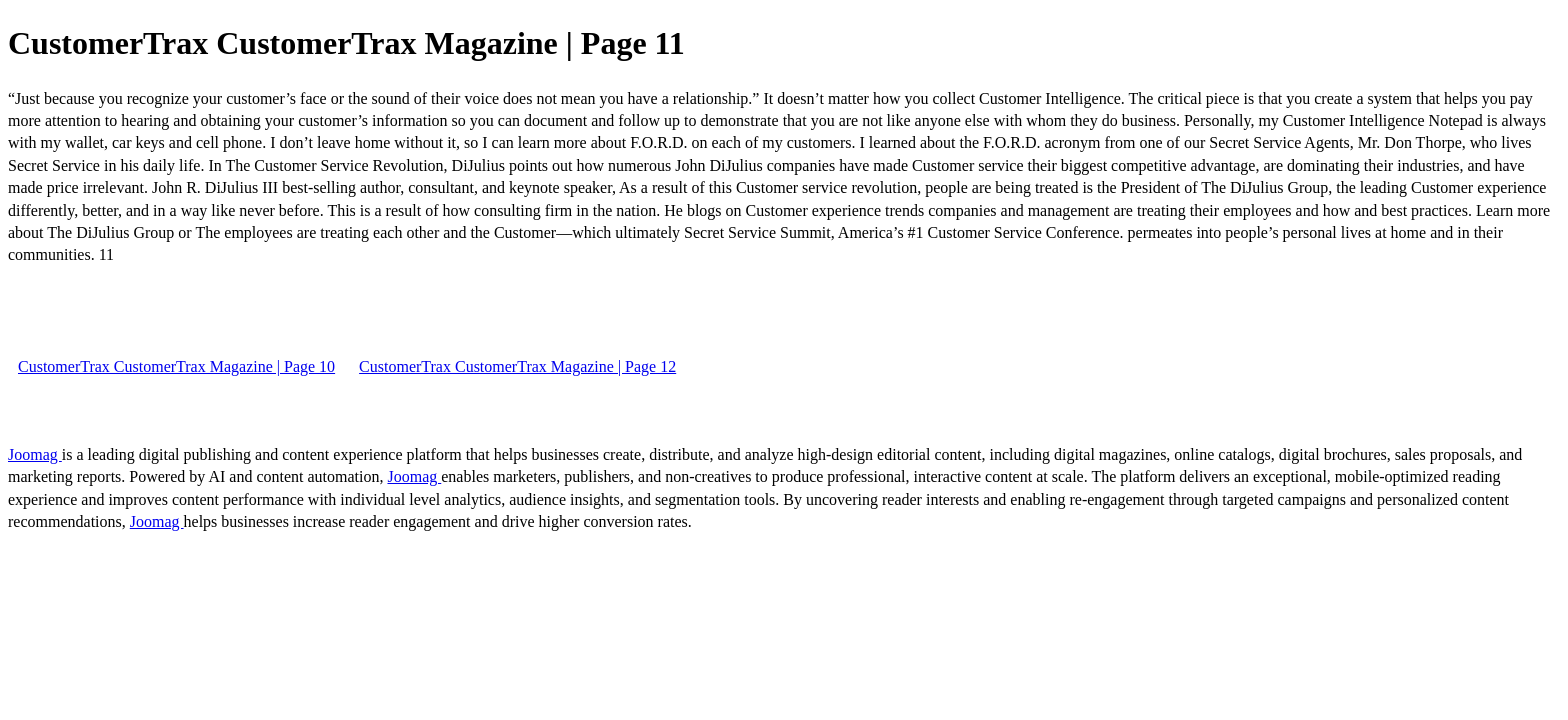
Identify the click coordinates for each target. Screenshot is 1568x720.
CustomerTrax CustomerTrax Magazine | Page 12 (517, 366)
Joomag (35, 454)
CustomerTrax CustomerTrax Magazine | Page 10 (176, 366)
